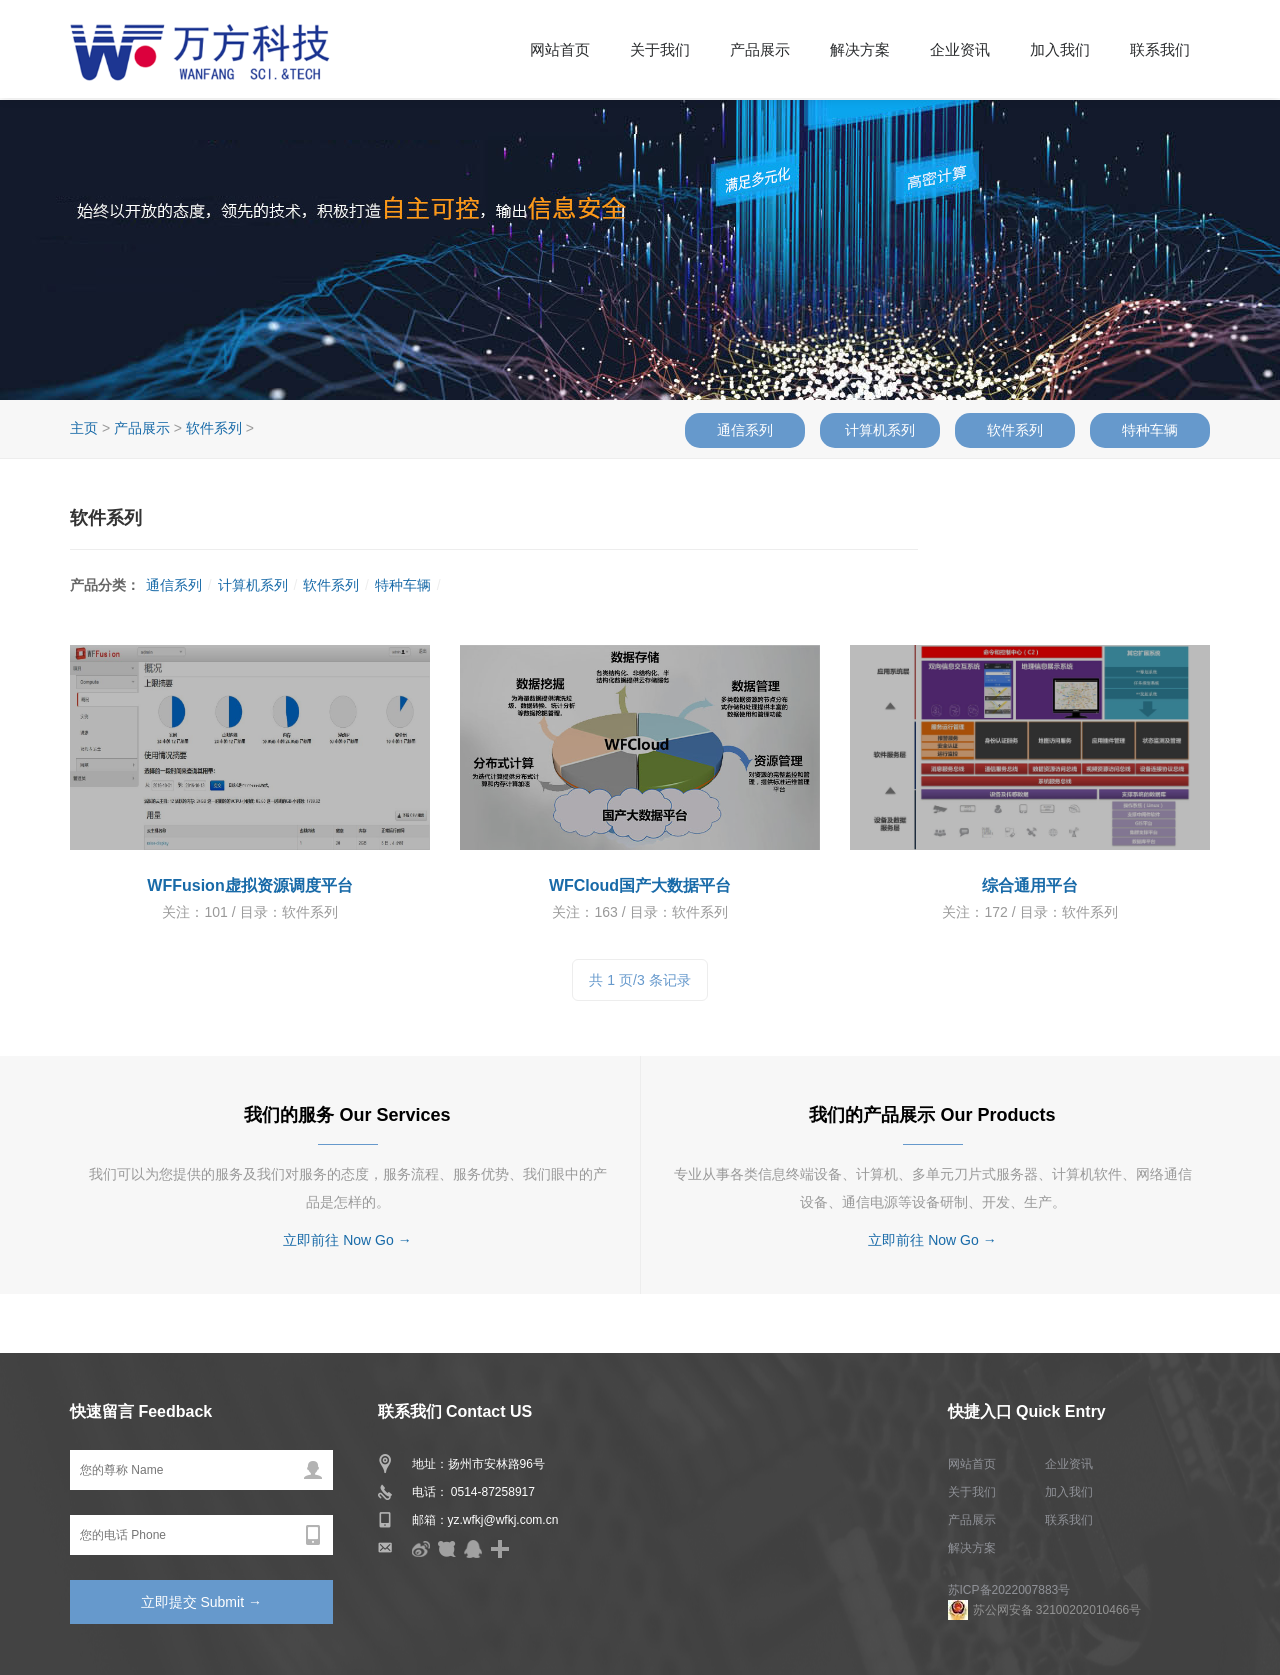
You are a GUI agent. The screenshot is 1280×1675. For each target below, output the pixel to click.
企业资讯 (960, 50)
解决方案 (860, 50)
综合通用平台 (1030, 885)
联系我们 (1160, 50)
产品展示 (760, 50)
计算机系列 (880, 430)
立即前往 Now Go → (347, 1240)
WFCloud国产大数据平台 (640, 885)
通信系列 (745, 430)
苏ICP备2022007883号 (1009, 1590)
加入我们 (1060, 50)
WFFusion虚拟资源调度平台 (249, 885)
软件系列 (1015, 430)
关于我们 (660, 50)
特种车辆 (1150, 430)
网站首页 (560, 50)
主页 (84, 428)
